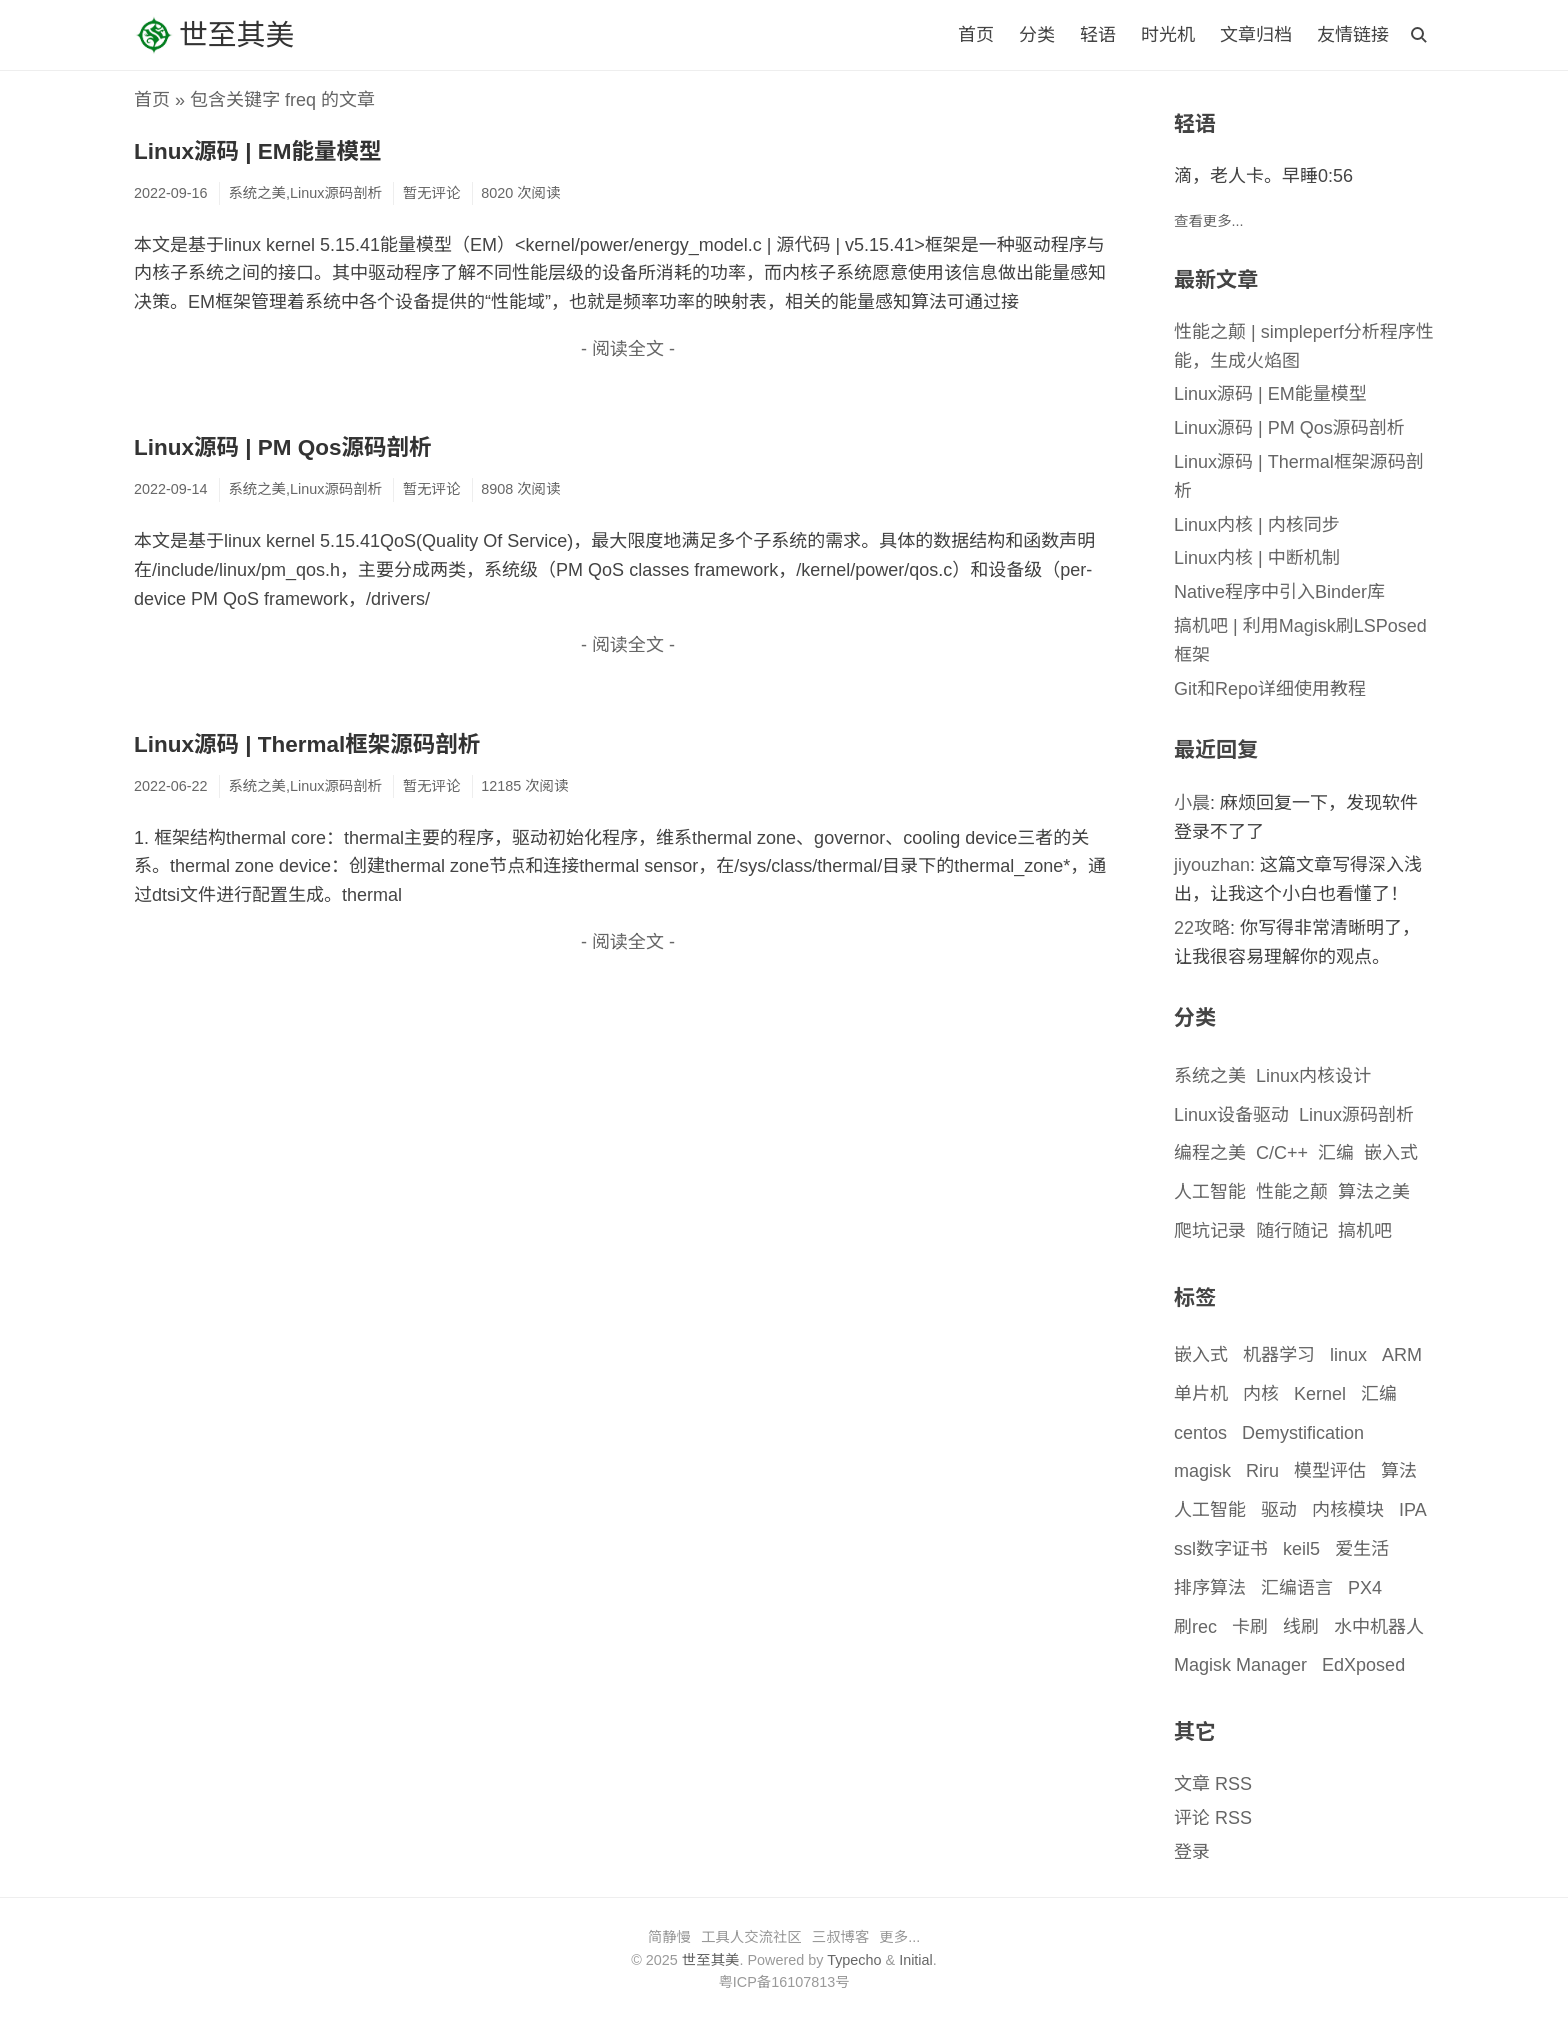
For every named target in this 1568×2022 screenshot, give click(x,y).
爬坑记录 (1210, 1231)
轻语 (1098, 35)
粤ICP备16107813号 (783, 1982)
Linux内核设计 (1313, 1076)
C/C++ (1282, 1153)
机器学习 (1279, 1355)
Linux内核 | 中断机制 (1257, 558)
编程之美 (1210, 1153)
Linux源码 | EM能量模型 (258, 151)
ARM (1402, 1355)
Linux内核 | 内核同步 (1257, 525)
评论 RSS (1213, 1818)
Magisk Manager (1240, 1665)
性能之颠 (1292, 1192)
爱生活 (1362, 1549)
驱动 (1279, 1510)
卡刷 (1250, 1627)
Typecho (854, 1960)
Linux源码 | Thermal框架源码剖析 (307, 744)
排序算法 (1210, 1588)
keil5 (1301, 1549)
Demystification (1303, 1433)
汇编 (1336, 1153)
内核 (1261, 1394)
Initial (916, 1960)
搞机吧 (1365, 1231)
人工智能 (1210, 1192)
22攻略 (1202, 928)
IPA (1413, 1510)
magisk (1202, 1471)
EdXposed (1363, 1665)
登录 (1192, 1852)
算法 (1399, 1471)
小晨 (1192, 803)
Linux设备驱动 (1231, 1115)
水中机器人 (1379, 1627)
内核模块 (1348, 1510)
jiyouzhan (1212, 865)
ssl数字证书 (1221, 1549)
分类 (1037, 35)
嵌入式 (1391, 1153)
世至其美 (214, 35)
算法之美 (1374, 1192)
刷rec (1195, 1627)
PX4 (1365, 1588)
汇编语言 (1297, 1588)
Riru (1262, 1471)
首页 (976, 35)
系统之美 (1210, 1076)
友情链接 (1353, 35)
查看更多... (1209, 221)
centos (1200, 1433)
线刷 (1301, 1627)
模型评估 (1330, 1471)
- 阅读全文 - (628, 349)
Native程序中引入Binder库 (1279, 592)
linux (1348, 1355)
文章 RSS (1213, 1784)
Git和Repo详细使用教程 (1270, 689)
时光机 (1168, 35)
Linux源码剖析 (1356, 1115)
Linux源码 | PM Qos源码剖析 (283, 447)
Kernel (1320, 1394)
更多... (899, 1937)
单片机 (1201, 1394)
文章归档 (1256, 35)
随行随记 (1292, 1231)
